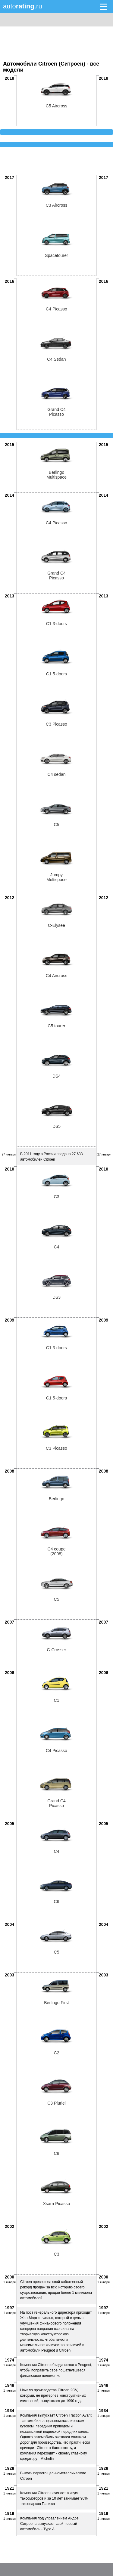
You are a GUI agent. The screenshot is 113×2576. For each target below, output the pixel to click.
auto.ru (22, 6)
